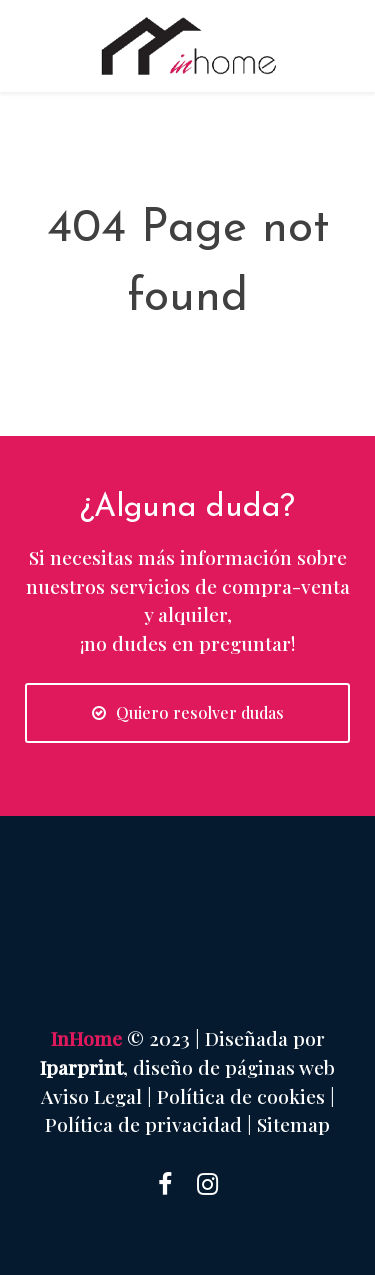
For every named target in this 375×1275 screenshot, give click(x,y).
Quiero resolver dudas (188, 712)
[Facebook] (165, 1182)
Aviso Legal (91, 1096)
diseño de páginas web (234, 1067)
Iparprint (81, 1067)
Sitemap (293, 1124)
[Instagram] (207, 1182)
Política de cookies (241, 1096)
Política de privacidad (143, 1124)
